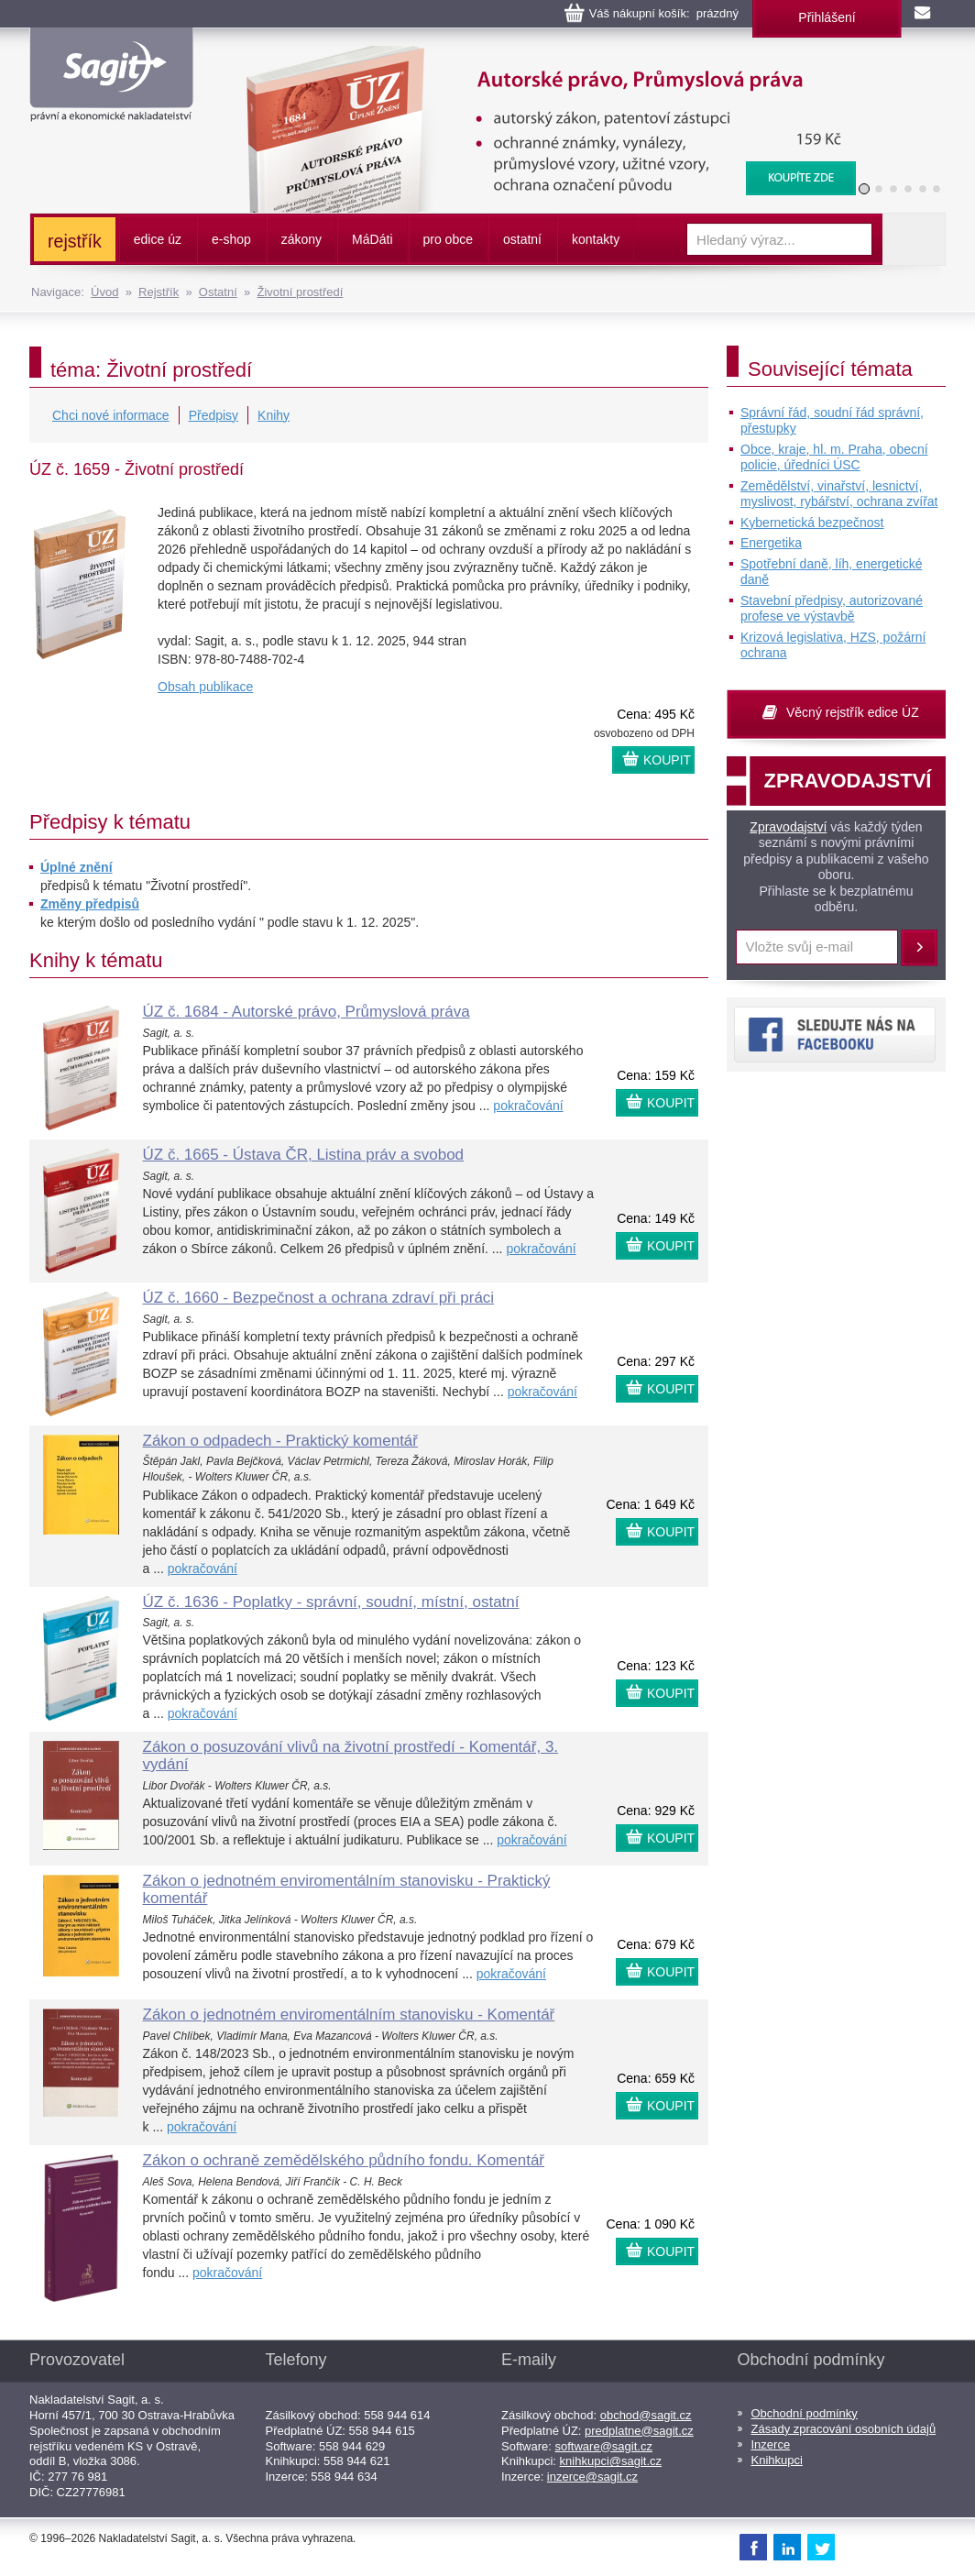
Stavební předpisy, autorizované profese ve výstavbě (831, 608)
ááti (372, 239)
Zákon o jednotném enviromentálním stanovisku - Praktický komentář (347, 1889)
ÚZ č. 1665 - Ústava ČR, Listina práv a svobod (304, 1154)
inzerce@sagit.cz (592, 2476)
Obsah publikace (205, 686)
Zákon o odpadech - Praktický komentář (280, 1440)
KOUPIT (667, 760)
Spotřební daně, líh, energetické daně (831, 572)
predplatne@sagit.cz (639, 2431)
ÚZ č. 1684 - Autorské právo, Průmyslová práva (306, 1011)
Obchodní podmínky (804, 2413)
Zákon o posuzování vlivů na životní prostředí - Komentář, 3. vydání (351, 1755)
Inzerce (771, 2444)
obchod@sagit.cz (646, 2415)
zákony (301, 239)
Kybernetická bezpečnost (811, 522)
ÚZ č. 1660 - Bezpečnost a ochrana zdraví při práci (319, 1297)
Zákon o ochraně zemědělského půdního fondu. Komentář (344, 2160)
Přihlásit (919, 948)
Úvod (104, 292)
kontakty (595, 239)
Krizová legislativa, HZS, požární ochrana (833, 645)
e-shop (231, 239)
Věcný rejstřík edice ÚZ (852, 712)
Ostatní (218, 292)
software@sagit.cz (603, 2446)
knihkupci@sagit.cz (611, 2461)
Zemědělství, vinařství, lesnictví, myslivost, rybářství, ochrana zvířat (839, 494)
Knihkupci (777, 2460)
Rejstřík (158, 292)
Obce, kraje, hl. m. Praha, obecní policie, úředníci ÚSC (834, 457)
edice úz (157, 239)
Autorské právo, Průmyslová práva (540, 55)
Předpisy (213, 415)
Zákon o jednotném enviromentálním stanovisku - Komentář (349, 2014)
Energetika (771, 542)
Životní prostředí (300, 292)
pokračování (528, 1105)
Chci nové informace (111, 415)
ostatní (522, 239)
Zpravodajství (788, 827)
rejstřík (75, 241)
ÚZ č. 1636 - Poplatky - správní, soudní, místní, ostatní (331, 1602)
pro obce (448, 239)
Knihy (273, 415)
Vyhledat (913, 239)
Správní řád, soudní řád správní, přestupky (832, 420)
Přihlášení (826, 17)
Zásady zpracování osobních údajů (844, 2429)
